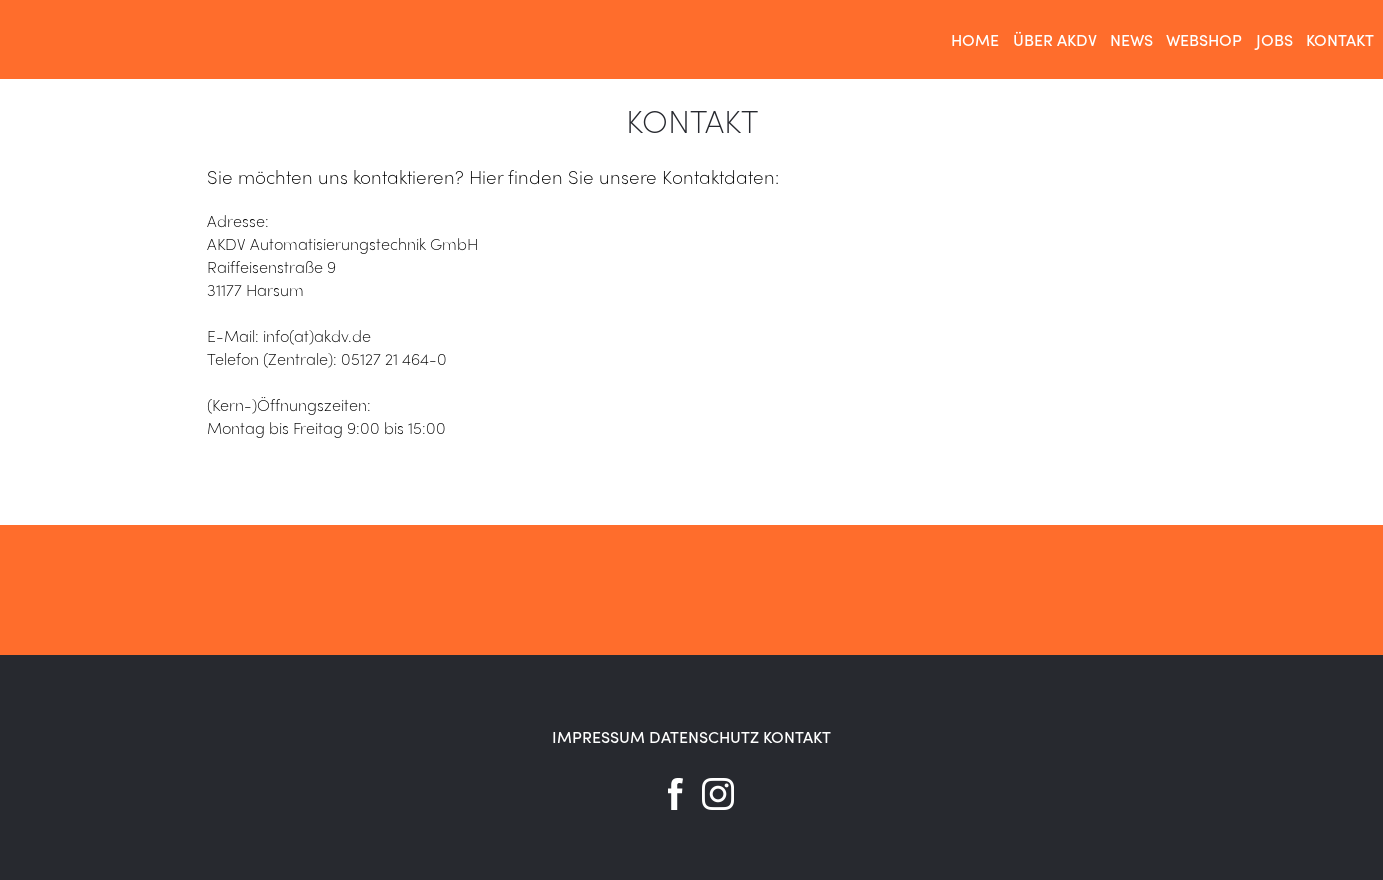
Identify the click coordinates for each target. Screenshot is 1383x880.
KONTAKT (797, 736)
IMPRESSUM (598, 736)
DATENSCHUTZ (704, 736)
